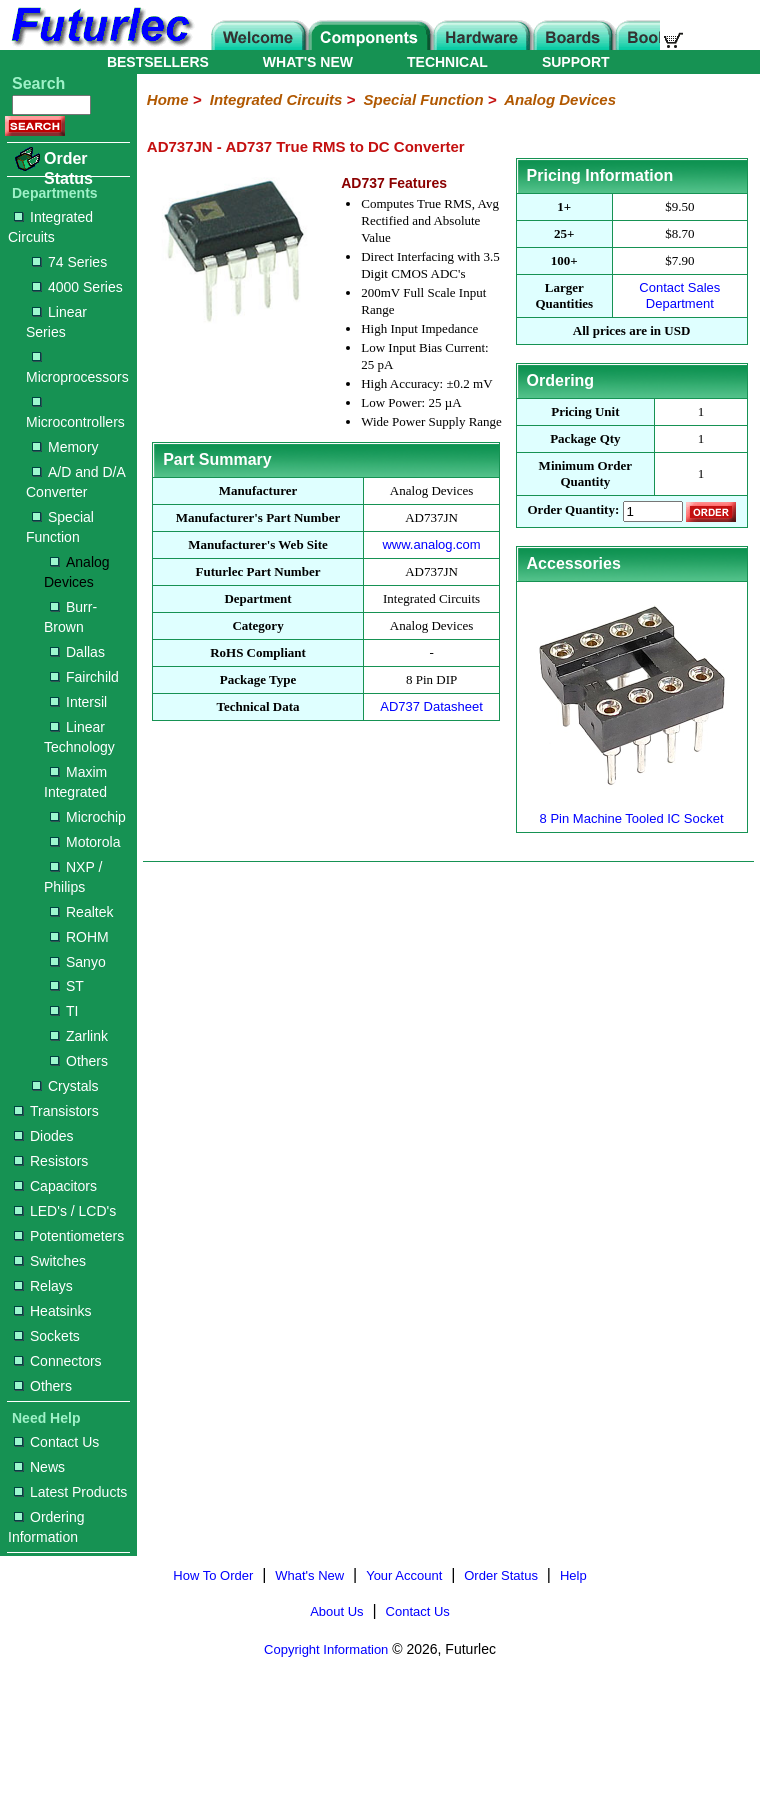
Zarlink (79, 1036)
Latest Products (70, 1492)
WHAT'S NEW (308, 62)
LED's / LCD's (65, 1211)
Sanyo (78, 962)
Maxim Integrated (75, 782)
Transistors (56, 1111)
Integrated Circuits (50, 227)
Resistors (51, 1161)
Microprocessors (77, 368)
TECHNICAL (447, 62)
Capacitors (55, 1186)
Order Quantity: (573, 510)
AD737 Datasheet (431, 706)
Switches (50, 1261)
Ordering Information (46, 1527)
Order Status (68, 168)
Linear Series (56, 322)
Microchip (88, 817)
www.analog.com (431, 544)
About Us (336, 1611)
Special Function (60, 527)
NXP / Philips (73, 877)
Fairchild (84, 677)
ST (67, 986)
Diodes (44, 1136)
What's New (309, 1575)
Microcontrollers (75, 413)
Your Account (404, 1575)
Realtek (81, 912)
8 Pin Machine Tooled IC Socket (632, 810)
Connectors (58, 1361)
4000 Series (77, 287)
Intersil (78, 702)
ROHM (79, 937)
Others (79, 1061)
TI (64, 1011)
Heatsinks (52, 1311)
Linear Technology (79, 737)
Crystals (65, 1086)
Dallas (77, 652)
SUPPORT (576, 62)
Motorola (85, 842)
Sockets (47, 1336)
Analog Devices (77, 572)
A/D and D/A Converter (75, 482)
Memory (65, 447)
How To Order (213, 1575)
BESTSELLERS (158, 62)
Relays (43, 1286)
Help (573, 1575)
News (39, 1467)
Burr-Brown (70, 617)
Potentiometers (69, 1236)
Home (168, 99)
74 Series (69, 262)
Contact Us (56, 1442)
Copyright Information (326, 1649)
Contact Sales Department (679, 295)
